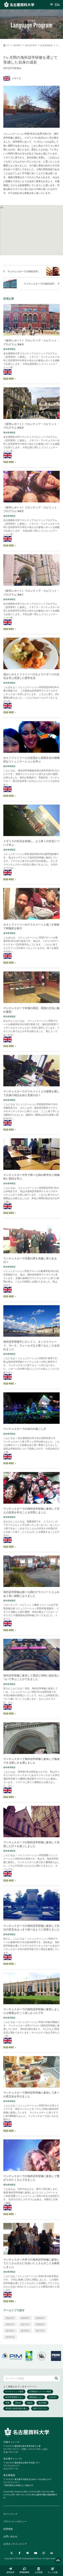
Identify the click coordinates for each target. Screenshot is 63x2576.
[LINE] (28, 2553)
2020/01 (40, 2324)
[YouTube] (36, 2553)
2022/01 (10, 2324)
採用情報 (8, 2529)
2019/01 (10, 2330)
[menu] (57, 4)
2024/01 (25, 2318)
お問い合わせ (10, 2536)
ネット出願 (53, 2570)
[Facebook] (20, 2553)
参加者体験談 (46, 45)
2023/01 (40, 2318)
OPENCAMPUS (24, 2570)
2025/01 (10, 2318)
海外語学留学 (31, 45)
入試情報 (39, 2570)
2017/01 (40, 2330)
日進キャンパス (11, 2442)
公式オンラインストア (15, 2544)
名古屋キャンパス (12, 2458)
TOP (6, 45)
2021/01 (25, 2324)
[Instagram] (44, 2553)
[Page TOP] (58, 2560)
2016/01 (10, 2337)
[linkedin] (52, 2553)
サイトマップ (10, 2514)
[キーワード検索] (28, 2378)
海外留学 (17, 45)
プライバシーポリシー (15, 2521)
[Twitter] (12, 2553)
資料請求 (10, 2570)
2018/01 (25, 2330)
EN (51, 4)
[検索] (56, 2378)
